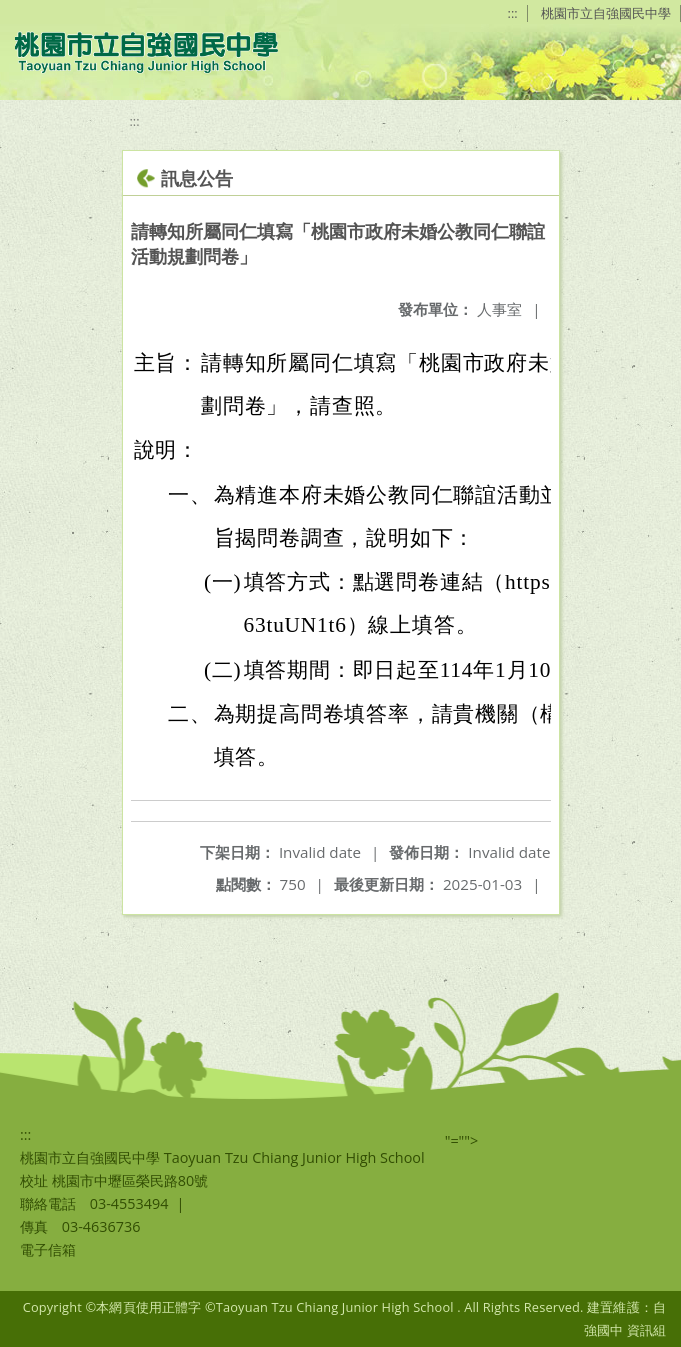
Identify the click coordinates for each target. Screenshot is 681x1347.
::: (513, 13)
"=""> (462, 1140)
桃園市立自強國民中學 (606, 13)
